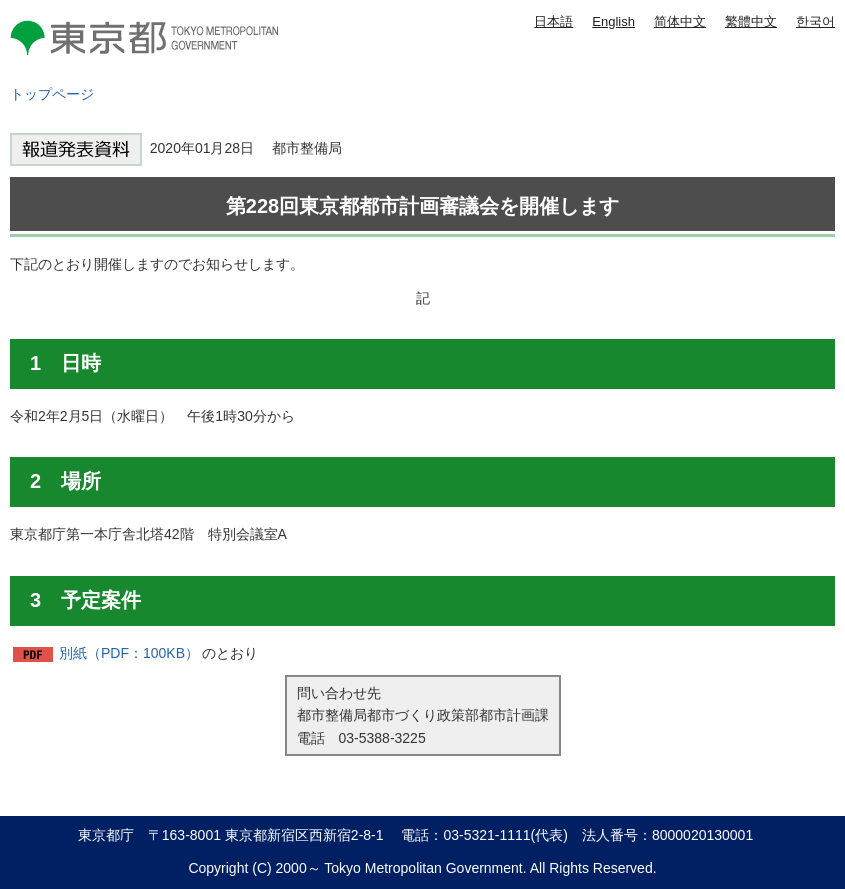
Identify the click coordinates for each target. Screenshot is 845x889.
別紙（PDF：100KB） (129, 653)
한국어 (815, 21)
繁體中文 (751, 21)
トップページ (52, 94)
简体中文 (680, 21)
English (613, 21)
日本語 (553, 21)
